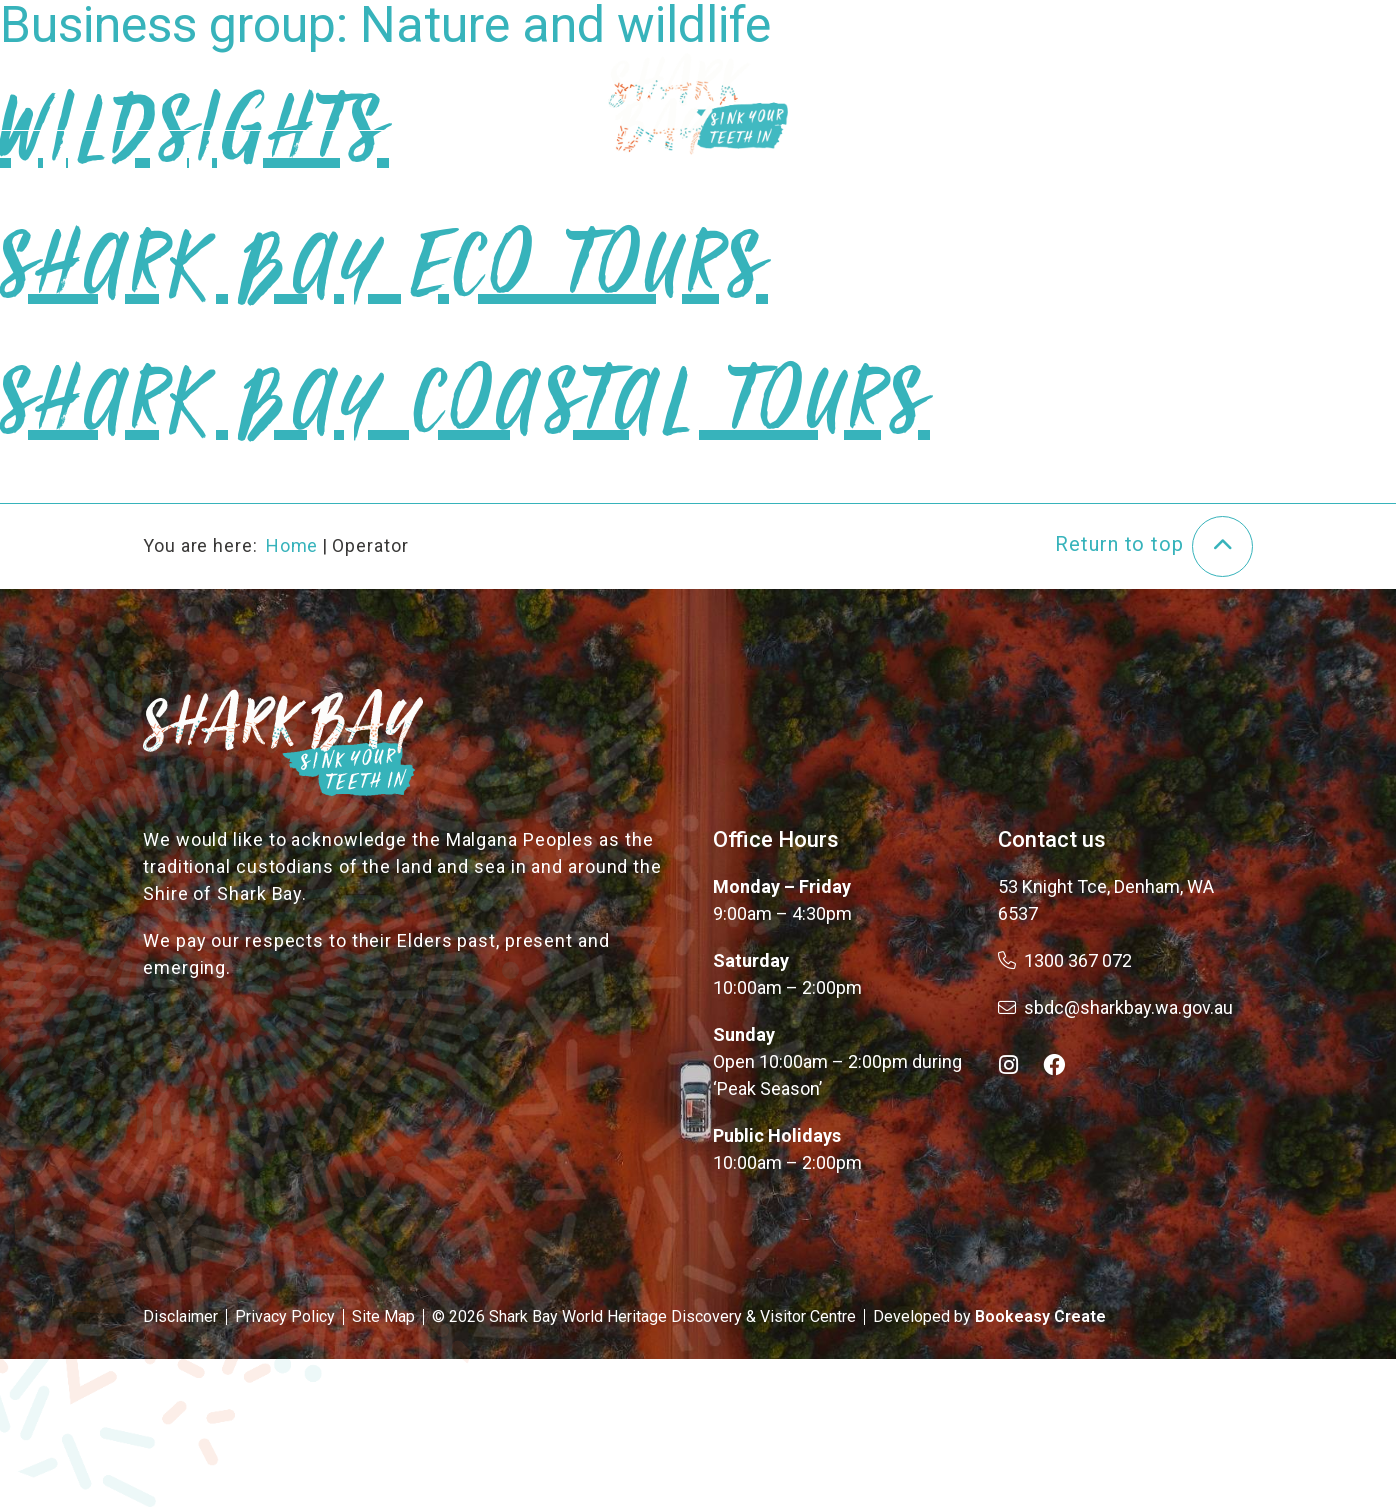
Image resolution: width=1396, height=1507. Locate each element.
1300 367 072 (1065, 960)
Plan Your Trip (963, 77)
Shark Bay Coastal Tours (465, 423)
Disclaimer (180, 1316)
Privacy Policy (285, 1316)
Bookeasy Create (1040, 1316)
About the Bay (445, 77)
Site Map (383, 1316)
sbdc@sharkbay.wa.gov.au (1115, 1007)
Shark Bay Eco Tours (384, 287)
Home (292, 545)
